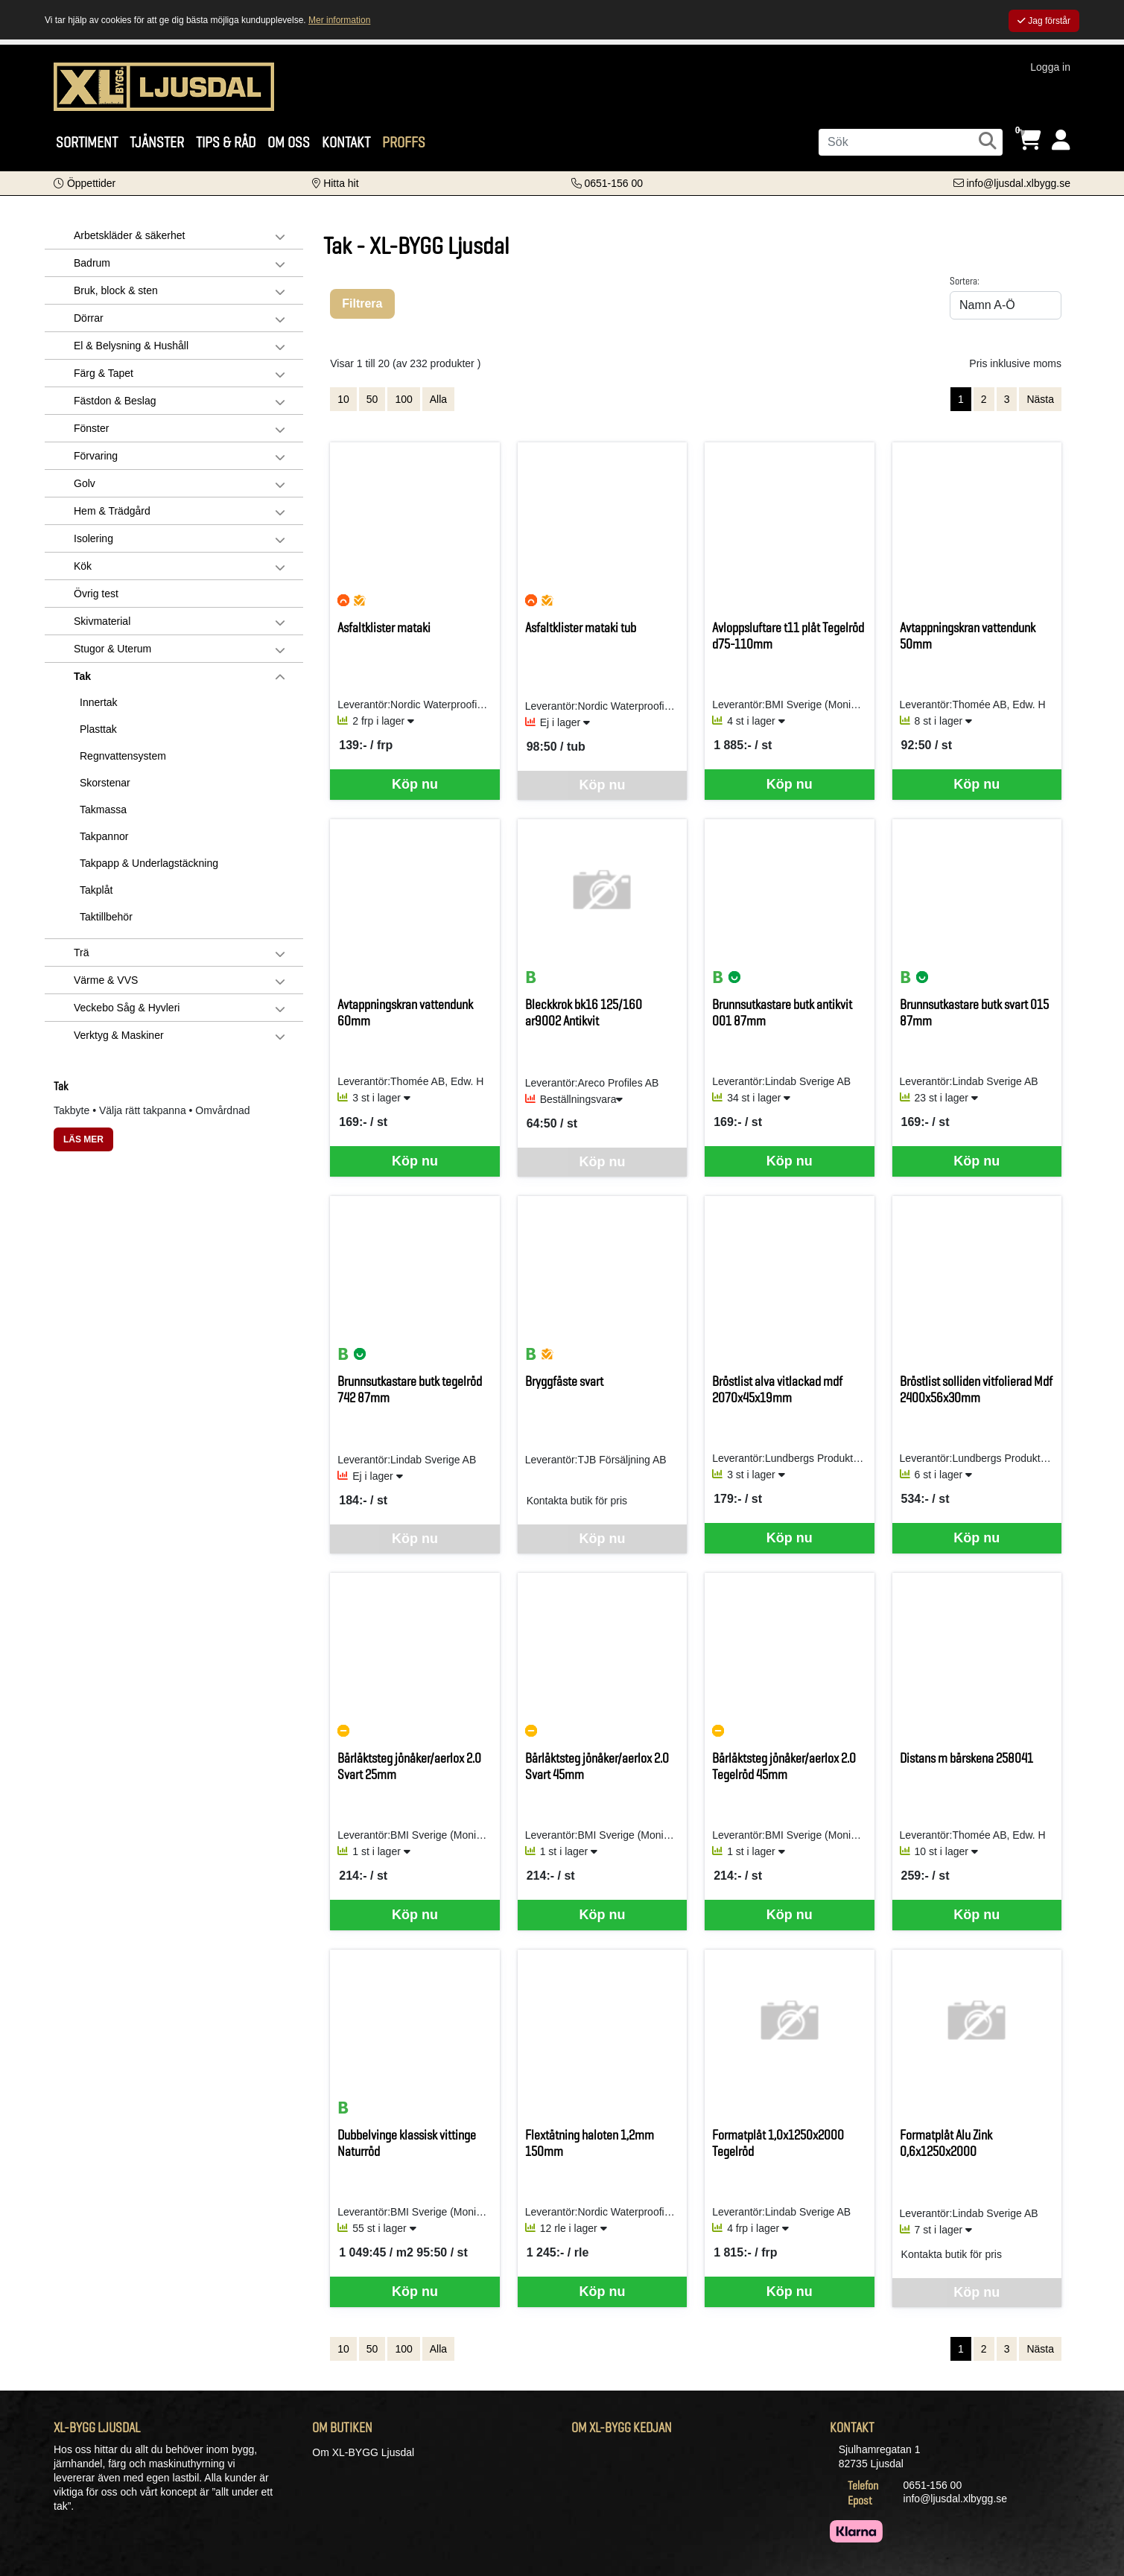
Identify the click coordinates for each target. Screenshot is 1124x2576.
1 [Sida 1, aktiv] (961, 399)
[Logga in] (1061, 140)
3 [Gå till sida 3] (1007, 399)
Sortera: (964, 280)
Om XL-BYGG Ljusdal (363, 2452)
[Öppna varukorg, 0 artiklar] (1029, 140)
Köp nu (415, 784)
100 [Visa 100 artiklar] (403, 399)
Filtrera (362, 303)
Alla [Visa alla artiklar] (438, 399)
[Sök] (911, 142)
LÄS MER (83, 1139)
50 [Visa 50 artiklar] (372, 399)
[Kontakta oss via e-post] (1011, 183)
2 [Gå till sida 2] (984, 399)
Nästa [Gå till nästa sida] (1040, 399)
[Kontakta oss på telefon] (607, 183)
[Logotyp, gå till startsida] (164, 86)
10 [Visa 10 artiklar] (343, 399)
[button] (84, 183)
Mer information (339, 20)
